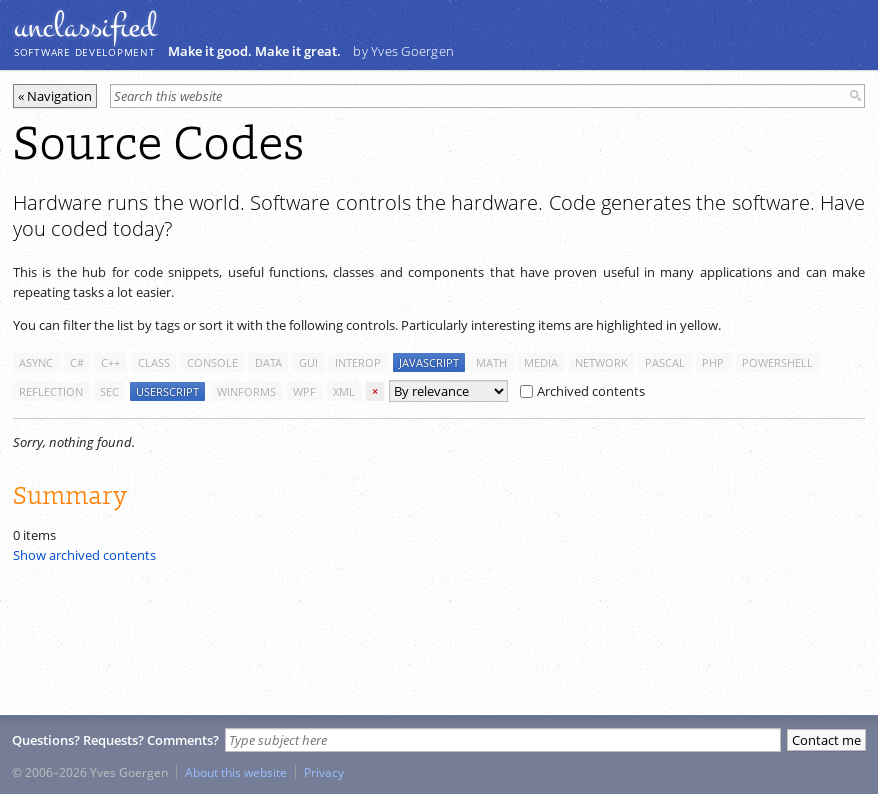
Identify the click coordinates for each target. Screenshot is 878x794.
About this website (236, 772)
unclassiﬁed (85, 27)
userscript (167, 391)
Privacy (324, 772)
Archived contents (582, 391)
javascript (429, 362)
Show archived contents (84, 555)
